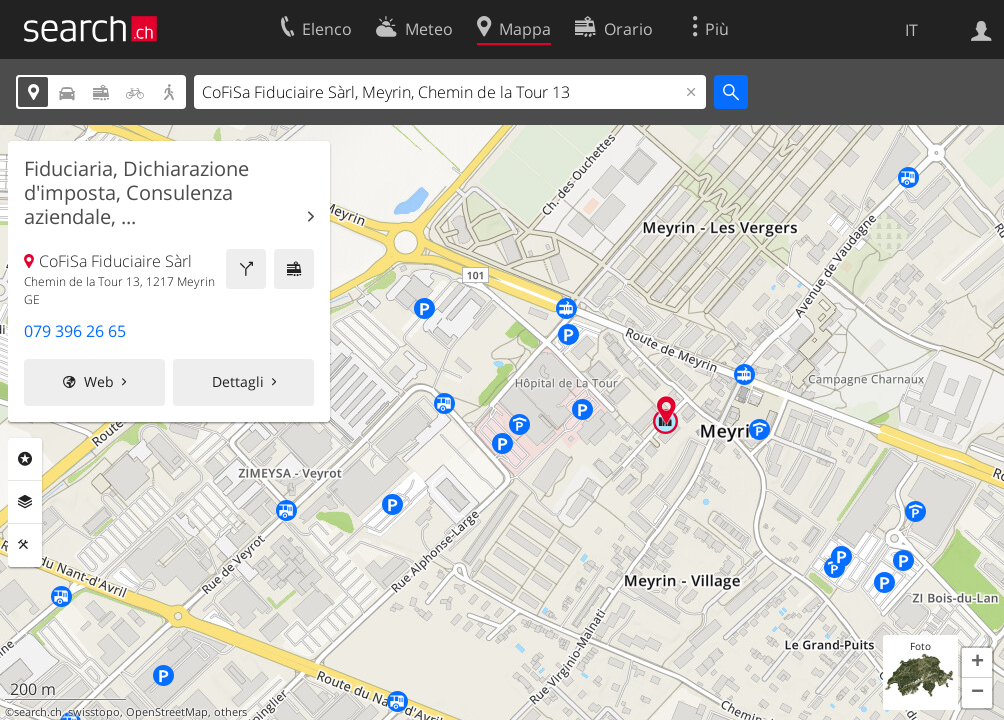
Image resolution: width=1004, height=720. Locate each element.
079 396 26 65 (75, 331)
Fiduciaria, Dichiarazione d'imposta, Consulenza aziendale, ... (136, 193)
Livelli (25, 502)
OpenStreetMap (167, 712)
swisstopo (94, 712)
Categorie (25, 459)
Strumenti (25, 545)
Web (99, 381)
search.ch (38, 712)
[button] (977, 663)
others (230, 712)
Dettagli (238, 381)
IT (911, 30)
